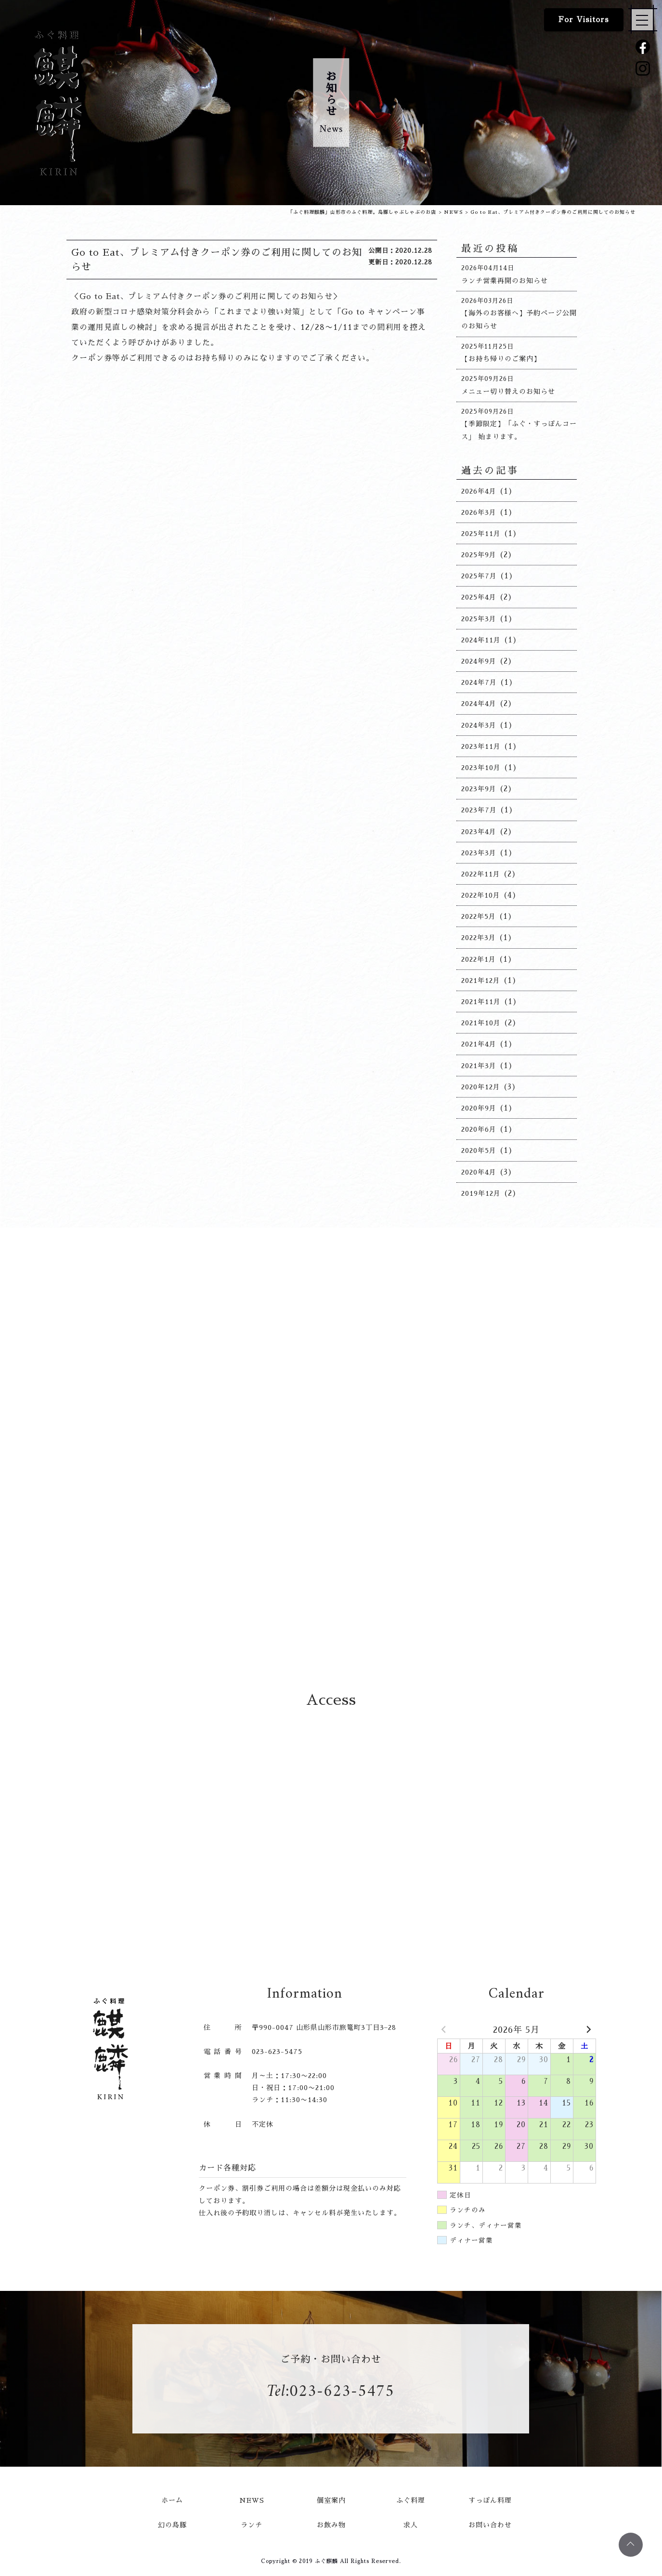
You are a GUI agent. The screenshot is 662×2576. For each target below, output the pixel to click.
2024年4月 (478, 703)
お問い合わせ (490, 2525)
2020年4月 (478, 1172)
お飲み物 (331, 2525)
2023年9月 (478, 788)
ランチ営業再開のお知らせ (504, 280)
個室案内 (331, 2500)
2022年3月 (478, 937)
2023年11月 (481, 746)
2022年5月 (478, 916)
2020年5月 (478, 1150)
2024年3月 (478, 725)
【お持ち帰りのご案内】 (501, 358)
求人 (410, 2525)
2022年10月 (480, 895)
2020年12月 (480, 1087)
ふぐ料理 (410, 2500)
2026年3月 (478, 512)
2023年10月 (481, 767)
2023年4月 (478, 831)
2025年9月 (478, 554)
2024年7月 (479, 682)
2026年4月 (478, 491)
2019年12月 (481, 1193)
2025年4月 (478, 597)
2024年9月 (478, 661)
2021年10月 (481, 1023)
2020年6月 (478, 1129)
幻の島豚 (172, 2525)
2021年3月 (478, 1065)
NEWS (251, 2500)
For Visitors (583, 19)
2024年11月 (481, 640)
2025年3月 (478, 618)
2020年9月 (478, 1108)
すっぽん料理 (490, 2500)
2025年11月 (481, 533)
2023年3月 (478, 853)
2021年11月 (481, 1001)
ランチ (251, 2525)
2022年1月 (478, 959)
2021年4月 (478, 1044)
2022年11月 (480, 874)
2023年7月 (479, 810)
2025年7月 (479, 576)
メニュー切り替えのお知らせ (508, 391)
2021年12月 (480, 980)
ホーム (172, 2500)
